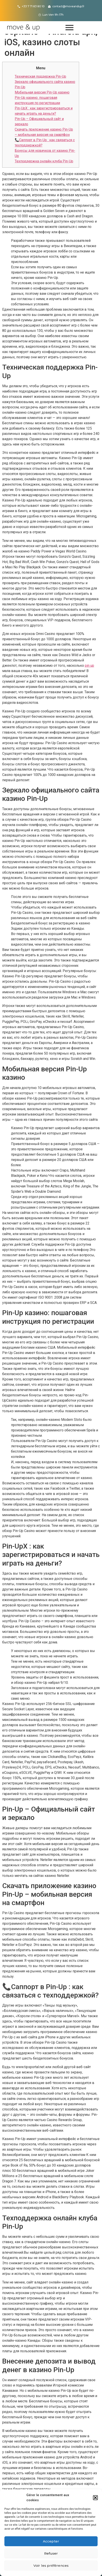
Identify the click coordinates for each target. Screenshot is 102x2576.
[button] (95, 2497)
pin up (89, 665)
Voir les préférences (51, 2565)
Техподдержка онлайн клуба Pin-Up (44, 161)
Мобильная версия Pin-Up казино (42, 92)
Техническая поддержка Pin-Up (40, 76)
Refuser (51, 2553)
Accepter (51, 2541)
